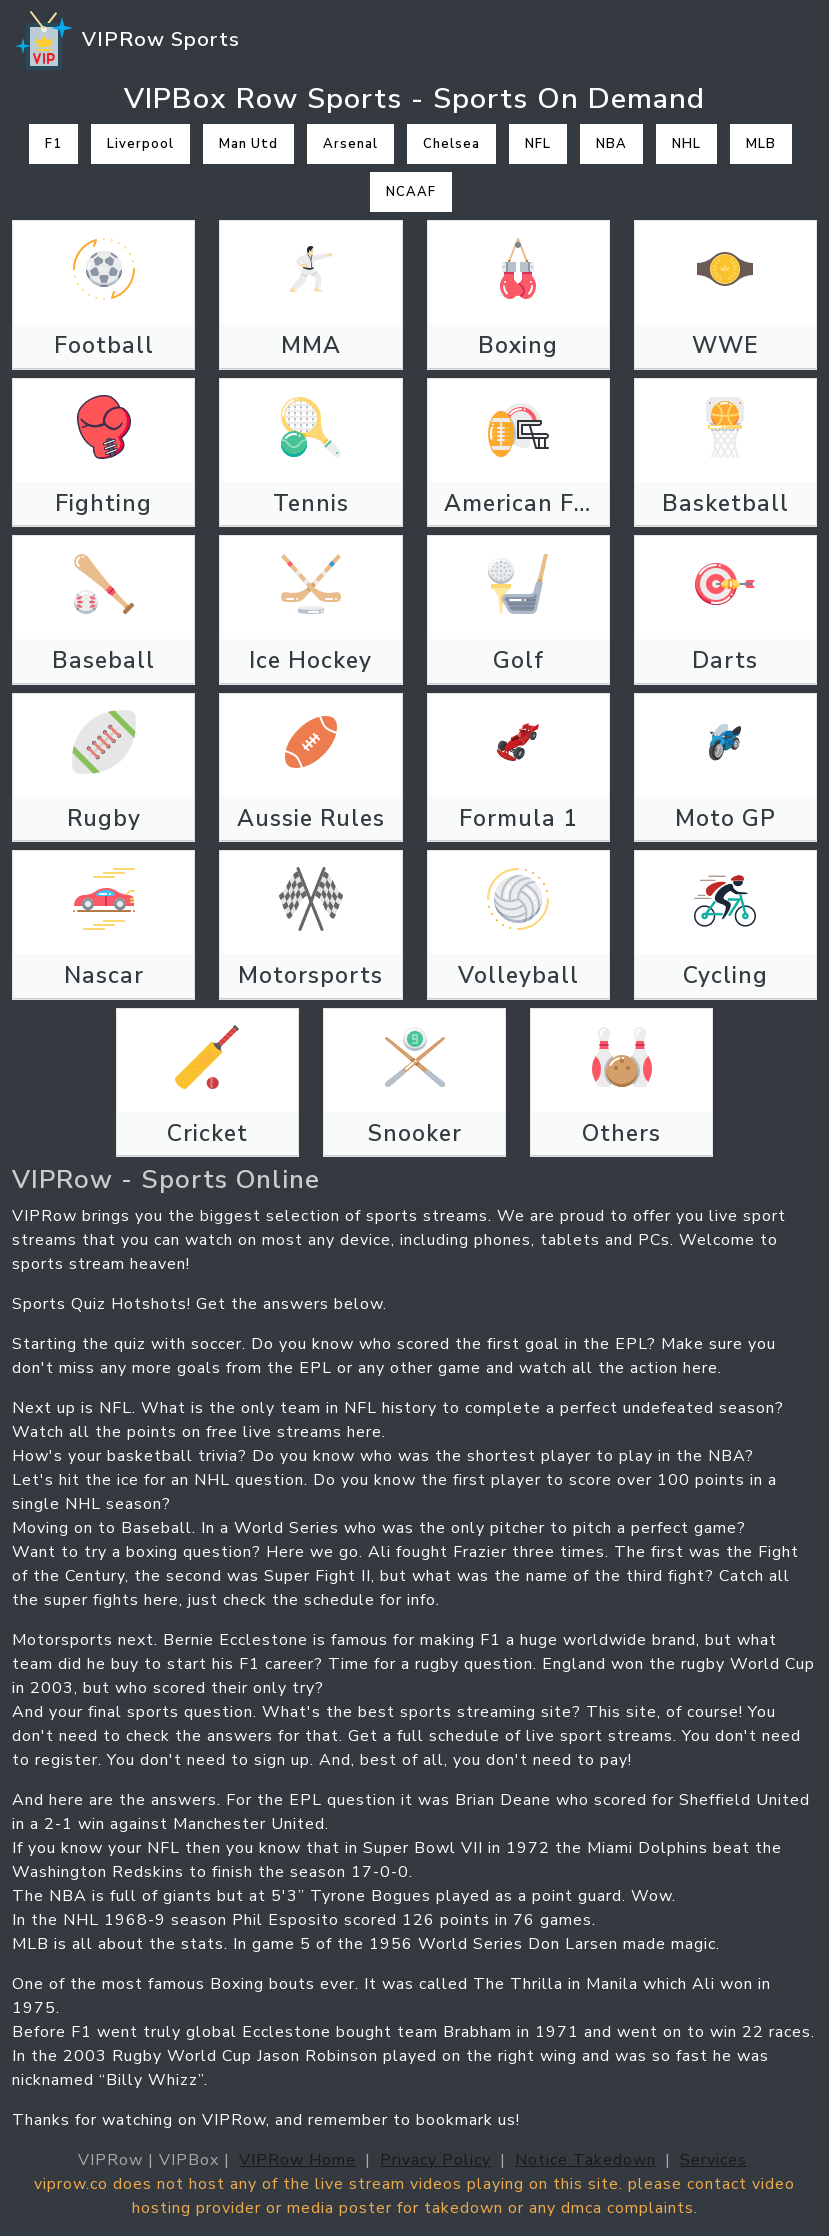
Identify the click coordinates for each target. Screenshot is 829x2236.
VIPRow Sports (126, 41)
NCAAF (411, 192)
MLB (761, 144)
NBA (611, 144)
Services (713, 2160)
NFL (538, 144)
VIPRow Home (297, 2160)
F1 (53, 144)
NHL (686, 144)
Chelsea (451, 144)
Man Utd (248, 144)
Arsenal (350, 144)
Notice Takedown (585, 2160)
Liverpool (140, 144)
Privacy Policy (435, 2160)
